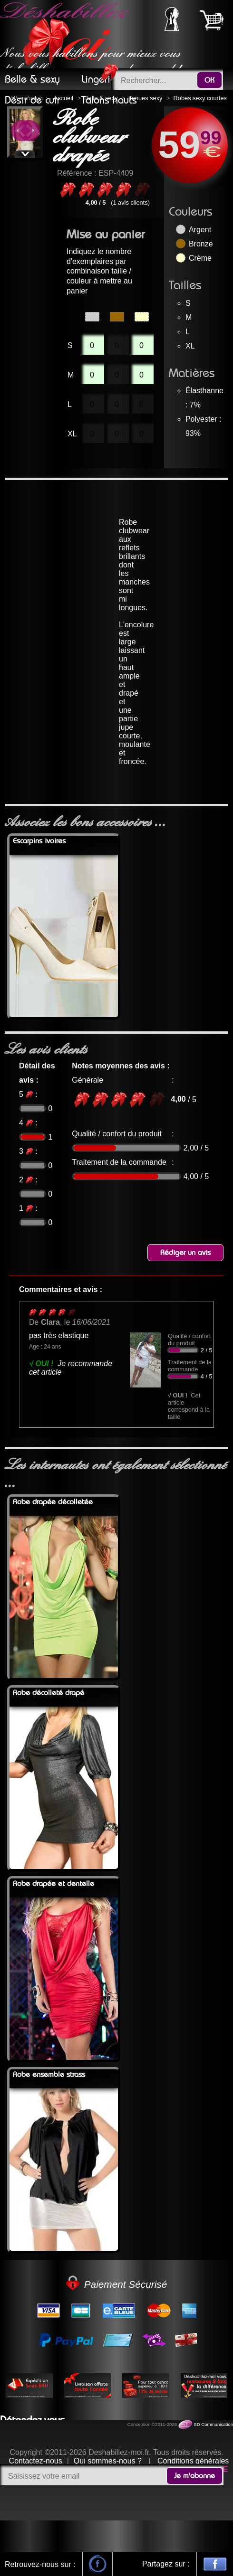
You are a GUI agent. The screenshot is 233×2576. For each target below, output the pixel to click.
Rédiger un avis (185, 1252)
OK (209, 80)
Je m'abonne (194, 2476)
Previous (21, 132)
